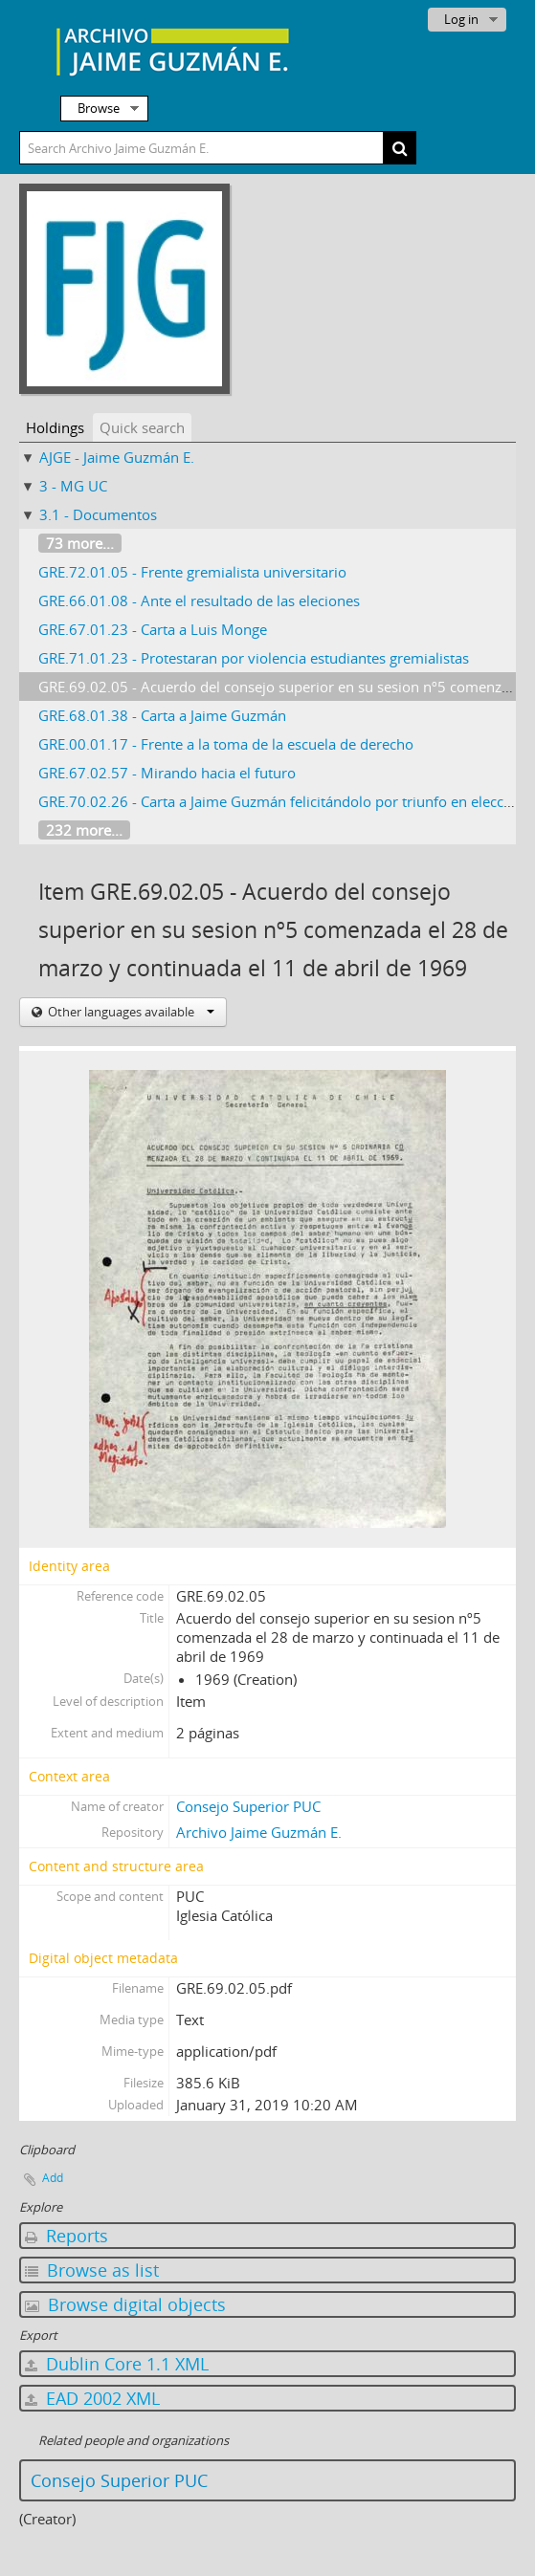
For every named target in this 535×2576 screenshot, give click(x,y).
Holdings (55, 427)
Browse (99, 108)
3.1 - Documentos (98, 514)
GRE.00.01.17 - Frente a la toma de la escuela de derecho (225, 743)
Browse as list (92, 2270)
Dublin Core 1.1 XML (117, 2363)
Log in (461, 19)
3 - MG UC (73, 485)
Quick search (142, 427)
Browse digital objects (125, 2304)
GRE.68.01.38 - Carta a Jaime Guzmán (162, 715)
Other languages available (129, 1011)
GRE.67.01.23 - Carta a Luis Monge (152, 629)
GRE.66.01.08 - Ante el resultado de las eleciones (199, 600)
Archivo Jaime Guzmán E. (259, 1832)
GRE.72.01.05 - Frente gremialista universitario (192, 571)
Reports (66, 2235)
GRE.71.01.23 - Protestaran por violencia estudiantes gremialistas (253, 657)
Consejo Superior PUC (248, 1806)
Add (52, 2178)
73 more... (80, 543)
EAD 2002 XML (92, 2398)
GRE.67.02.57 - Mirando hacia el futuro (167, 772)
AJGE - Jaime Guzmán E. (116, 457)
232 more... (84, 830)
